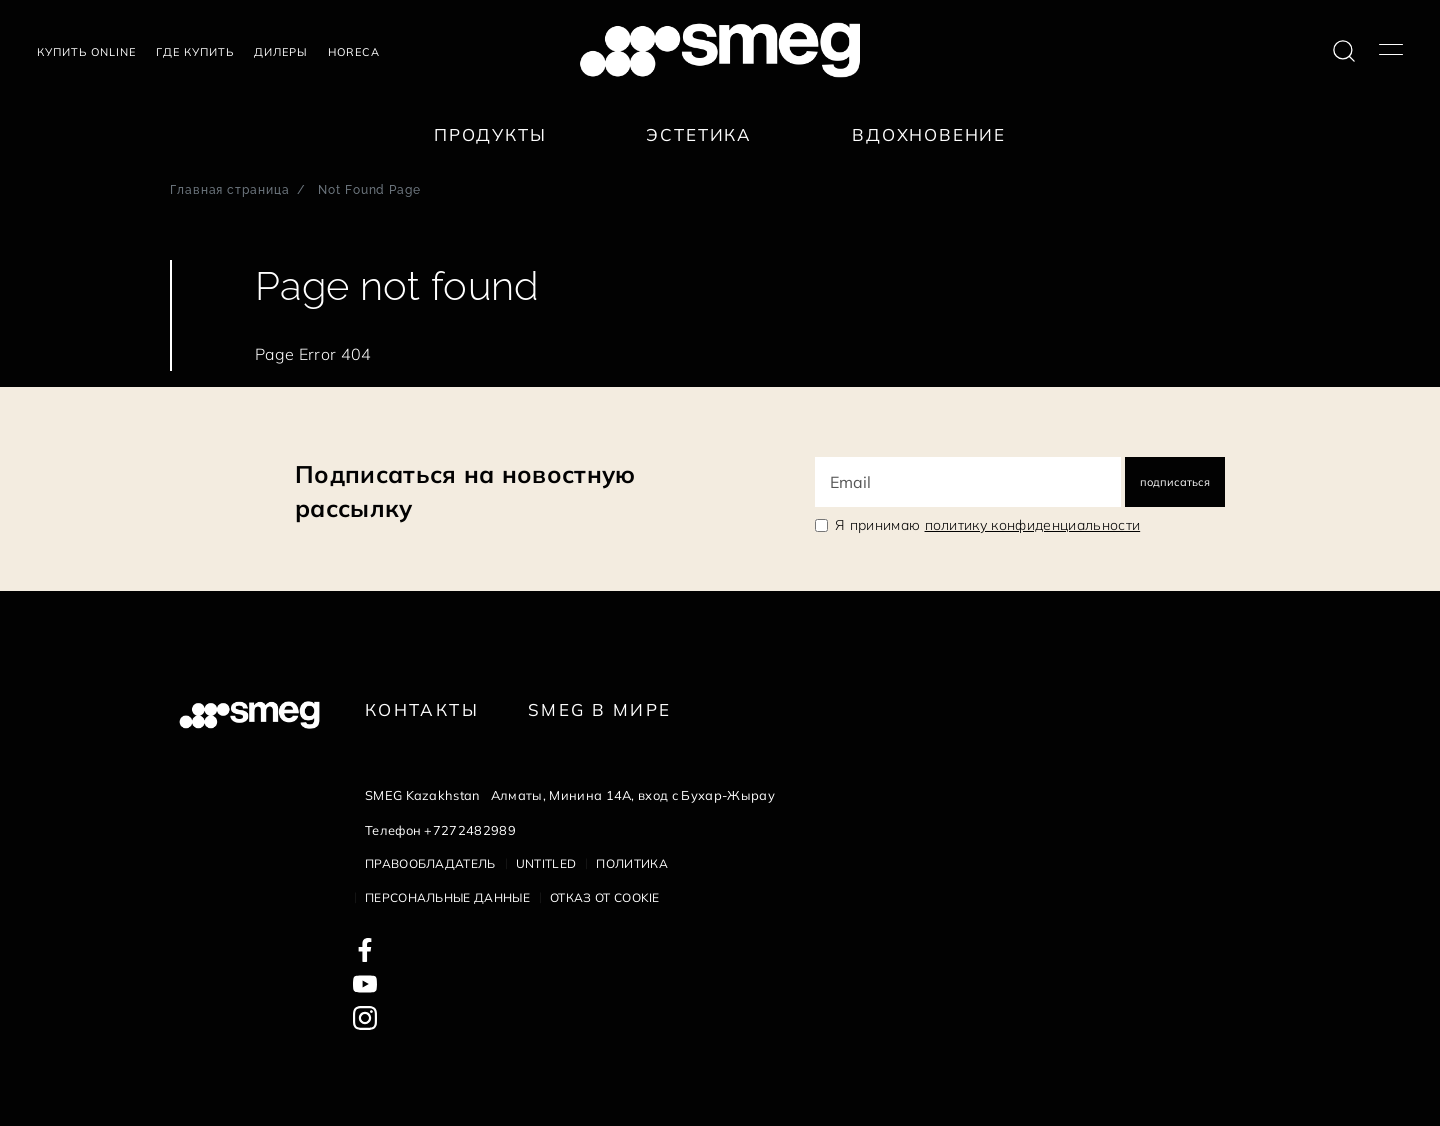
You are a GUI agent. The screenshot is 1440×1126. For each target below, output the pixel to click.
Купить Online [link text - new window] (86, 52)
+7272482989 (470, 830)
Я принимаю (987, 525)
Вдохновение (929, 134)
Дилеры (281, 52)
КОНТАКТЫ (422, 709)
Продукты (490, 134)
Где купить (195, 52)
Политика (632, 863)
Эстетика (699, 134)
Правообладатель (430, 863)
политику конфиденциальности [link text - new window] (1033, 525)
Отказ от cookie (605, 897)
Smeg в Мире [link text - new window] (599, 709)
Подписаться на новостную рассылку (465, 491)
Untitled (546, 863)
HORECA (354, 52)
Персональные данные (447, 897)
